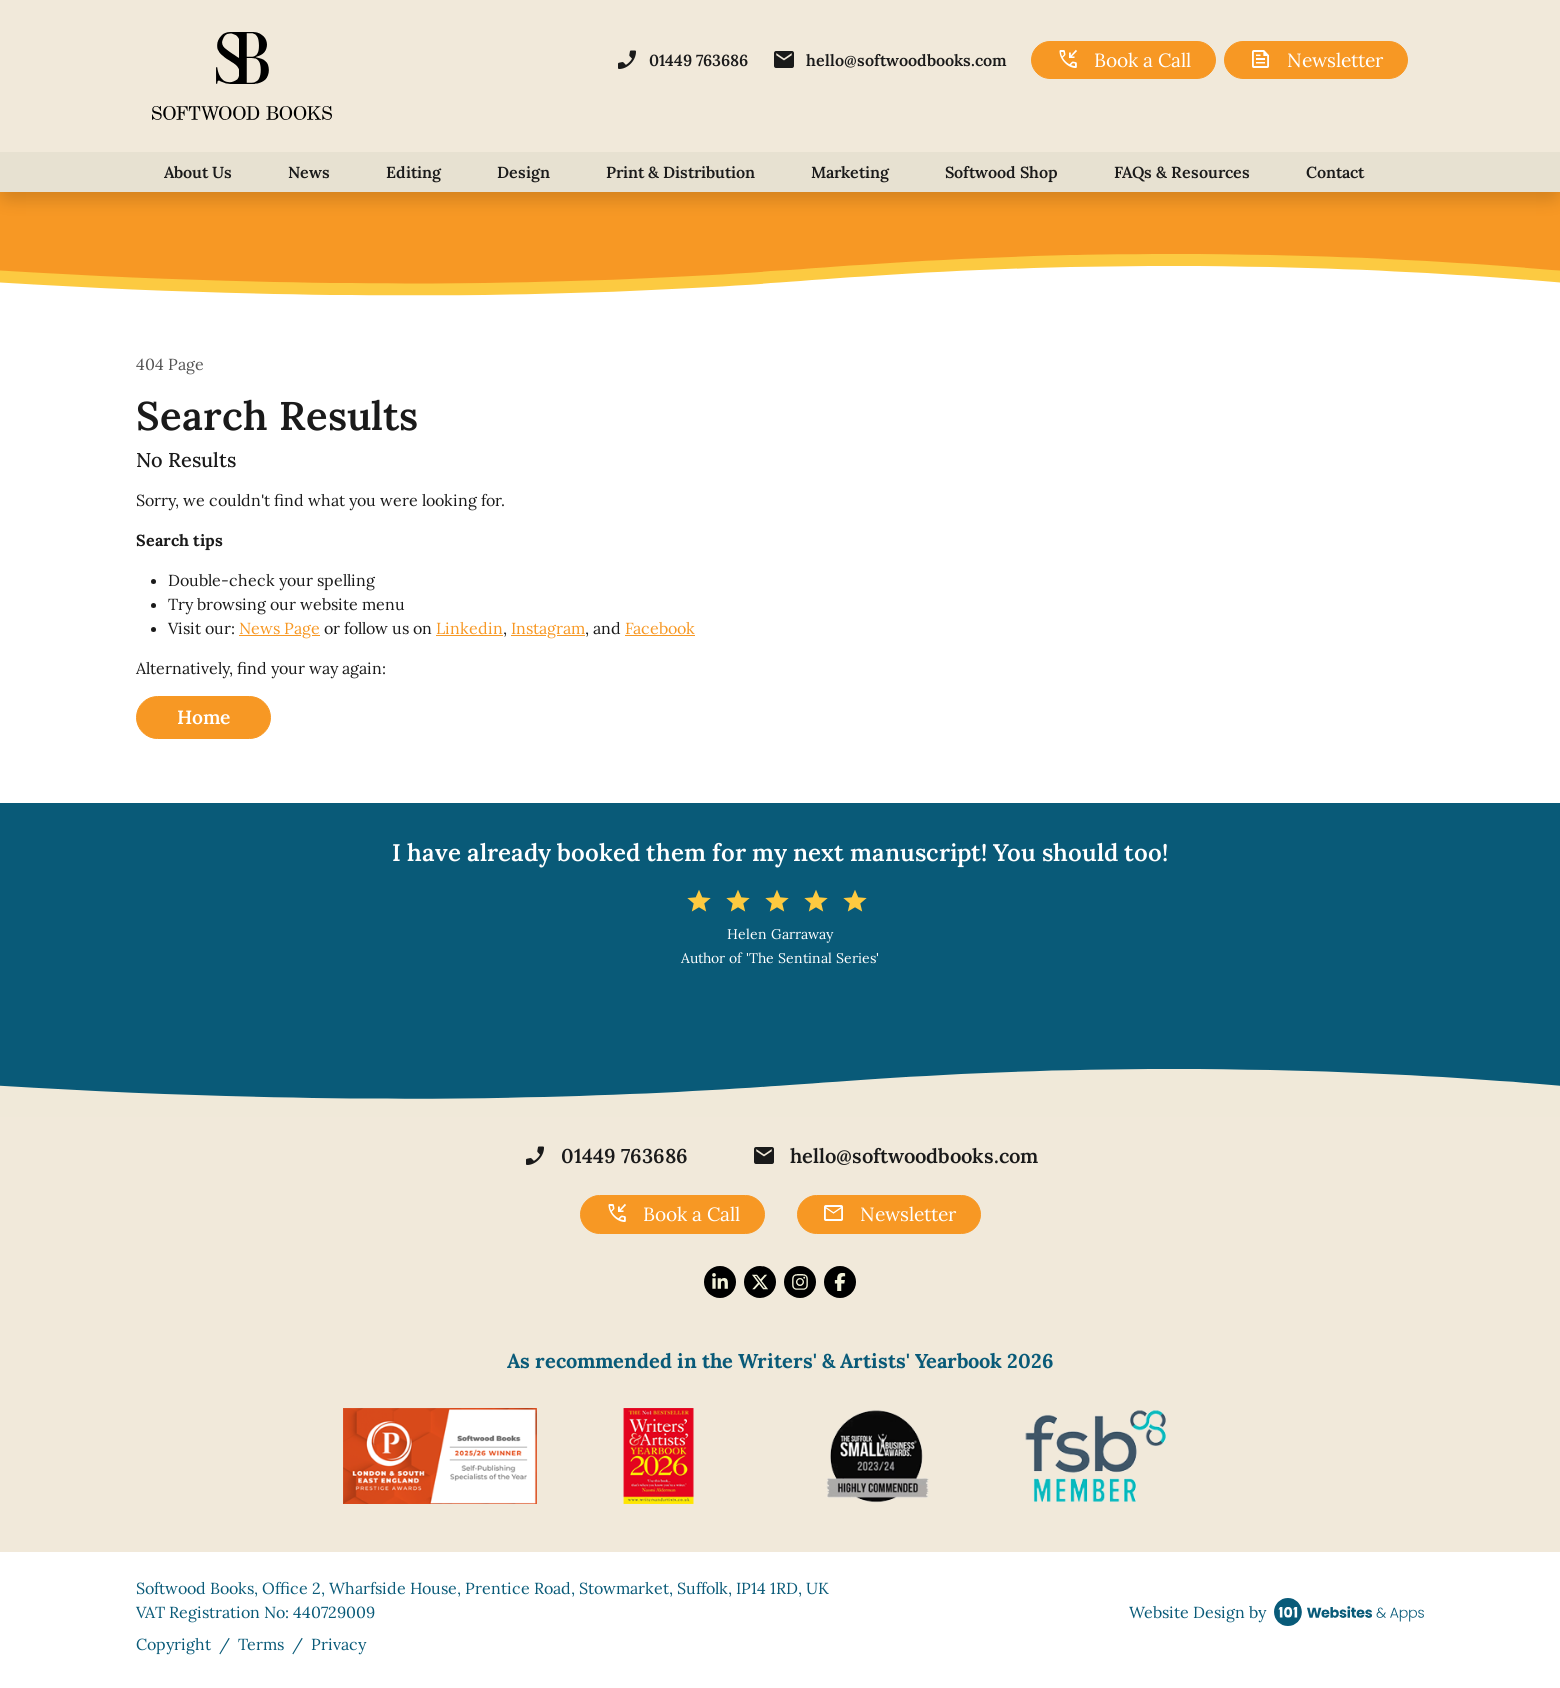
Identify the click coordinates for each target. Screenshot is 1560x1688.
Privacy (338, 1644)
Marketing (850, 172)
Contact (1335, 172)
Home (203, 717)
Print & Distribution (680, 172)
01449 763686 (681, 60)
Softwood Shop (1001, 172)
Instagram (548, 628)
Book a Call (1123, 60)
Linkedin (469, 628)
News (309, 172)
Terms (261, 1644)
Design (523, 172)
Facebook (660, 628)
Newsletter (1316, 60)
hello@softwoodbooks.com (889, 60)
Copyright (173, 1644)
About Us (198, 172)
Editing (413, 172)
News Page (279, 628)
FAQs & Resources (1182, 172)
